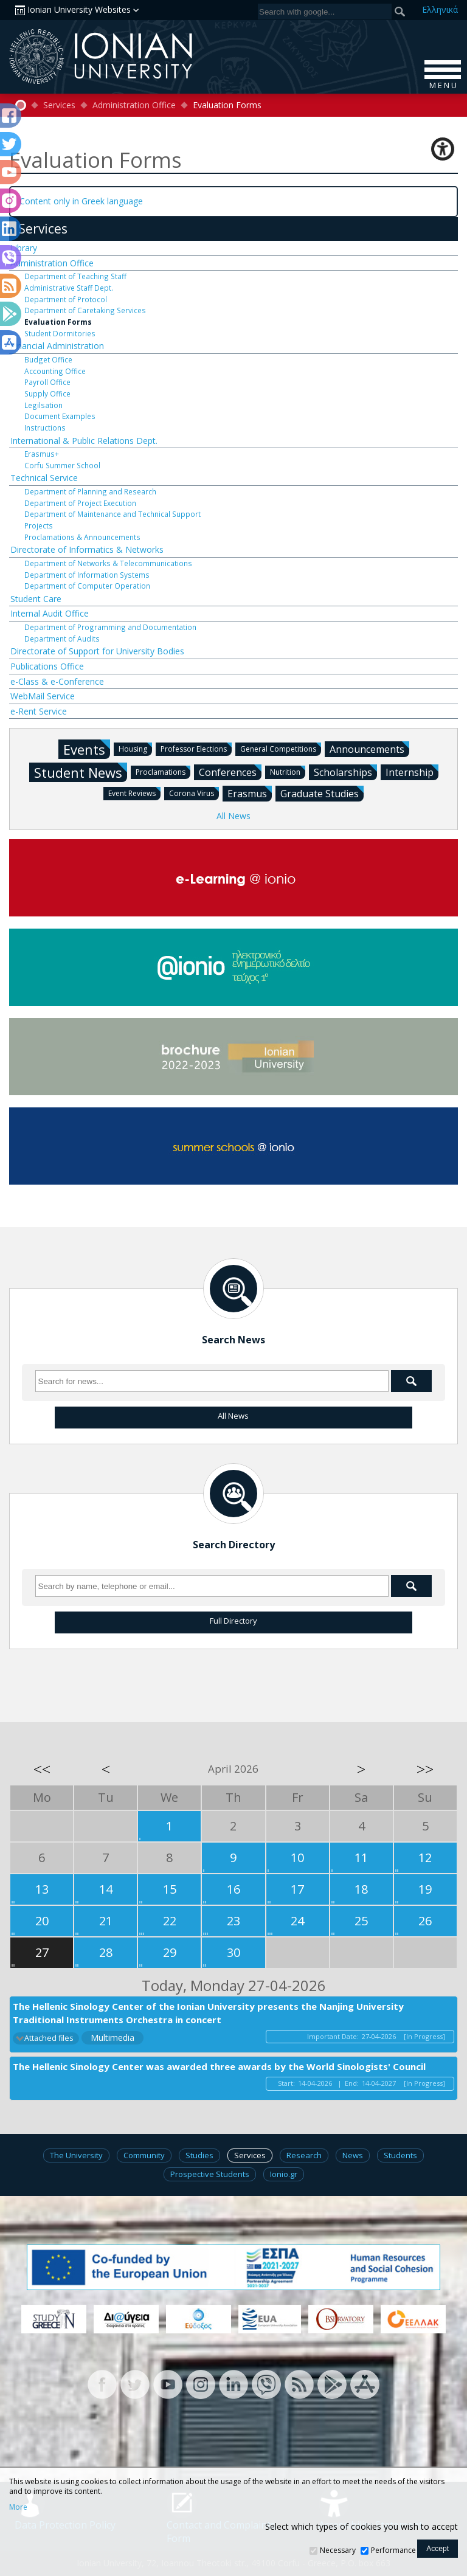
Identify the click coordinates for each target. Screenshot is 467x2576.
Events (86, 748)
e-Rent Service (38, 711)
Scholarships (345, 771)
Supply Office (47, 393)
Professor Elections (196, 748)
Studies (199, 2155)
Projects (38, 525)
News (352, 2155)
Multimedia (112, 2037)
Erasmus (249, 793)
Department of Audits (62, 638)
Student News (80, 772)
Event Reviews (134, 792)
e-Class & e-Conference (57, 681)
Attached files (49, 2038)
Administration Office (134, 105)
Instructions (45, 427)
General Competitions (280, 748)
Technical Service (44, 477)
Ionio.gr (283, 2174)
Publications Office (47, 666)
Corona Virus (194, 792)
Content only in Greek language (81, 201)
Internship (412, 771)
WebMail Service (42, 696)
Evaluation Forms (58, 322)
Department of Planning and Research (90, 491)
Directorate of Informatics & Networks (87, 549)
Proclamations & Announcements (82, 537)
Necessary (338, 2550)
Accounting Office (55, 371)
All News (233, 816)
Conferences (230, 771)
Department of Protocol (65, 299)
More (18, 2507)
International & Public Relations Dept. (83, 440)
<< (41, 1769)
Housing (135, 748)
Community (144, 2155)
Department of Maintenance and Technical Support (112, 514)
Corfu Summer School (62, 465)
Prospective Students (209, 2174)
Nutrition (287, 771)
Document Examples (59, 416)
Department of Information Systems (87, 575)
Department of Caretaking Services (85, 310)
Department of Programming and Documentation (110, 627)
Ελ (440, 9)
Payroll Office (47, 382)
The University (76, 2155)
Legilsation (43, 405)
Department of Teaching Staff (75, 276)
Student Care (35, 598)
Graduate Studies (322, 793)
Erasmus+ (41, 454)
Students (400, 2155)
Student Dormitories (59, 333)
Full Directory (233, 1620)
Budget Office (48, 359)
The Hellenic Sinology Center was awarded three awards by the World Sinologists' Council (219, 2066)
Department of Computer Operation (87, 585)
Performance (393, 2550)
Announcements (369, 748)
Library (23, 248)
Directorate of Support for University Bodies (97, 651)
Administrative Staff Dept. (68, 288)
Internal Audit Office (49, 613)
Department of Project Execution (80, 503)
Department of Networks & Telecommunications (108, 563)
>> (425, 1769)
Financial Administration (57, 345)
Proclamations (163, 771)
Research (304, 2155)
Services (59, 105)
